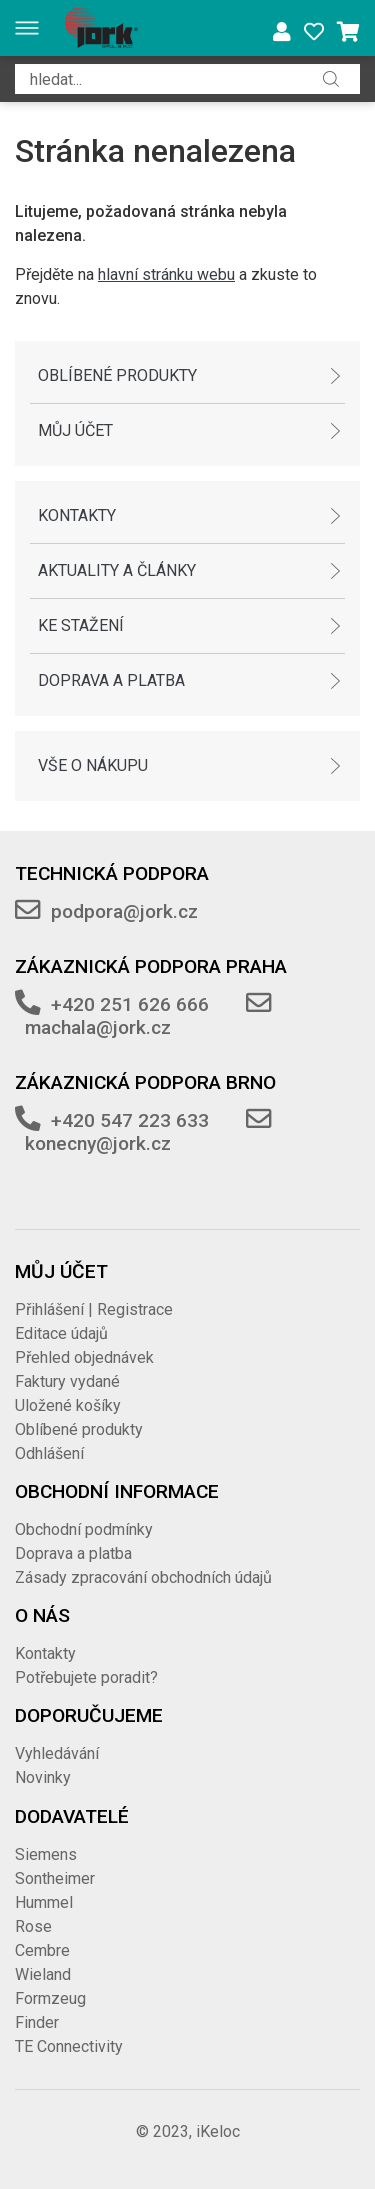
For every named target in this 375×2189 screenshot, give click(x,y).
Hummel (44, 1902)
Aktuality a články (117, 570)
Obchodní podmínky (84, 1529)
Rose (33, 1926)
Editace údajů (61, 1333)
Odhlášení (49, 1453)
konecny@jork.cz (98, 1143)
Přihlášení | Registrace (94, 1309)
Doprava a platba (111, 680)
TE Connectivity (69, 2046)
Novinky (43, 1777)
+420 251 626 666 (130, 1004)
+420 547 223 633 (130, 1120)
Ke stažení (81, 625)
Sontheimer (55, 1878)
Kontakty (77, 515)
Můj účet (75, 430)
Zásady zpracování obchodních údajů (143, 1577)
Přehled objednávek (84, 1357)
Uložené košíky (68, 1405)
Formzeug (50, 1998)
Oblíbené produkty (117, 375)
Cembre (42, 1950)
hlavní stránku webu (166, 274)
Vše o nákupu (93, 765)
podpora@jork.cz (124, 911)
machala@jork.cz (98, 1027)
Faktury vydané (67, 1381)
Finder (37, 2022)
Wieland (43, 1974)
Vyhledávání (57, 1753)
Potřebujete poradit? (86, 1677)
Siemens (46, 1854)
